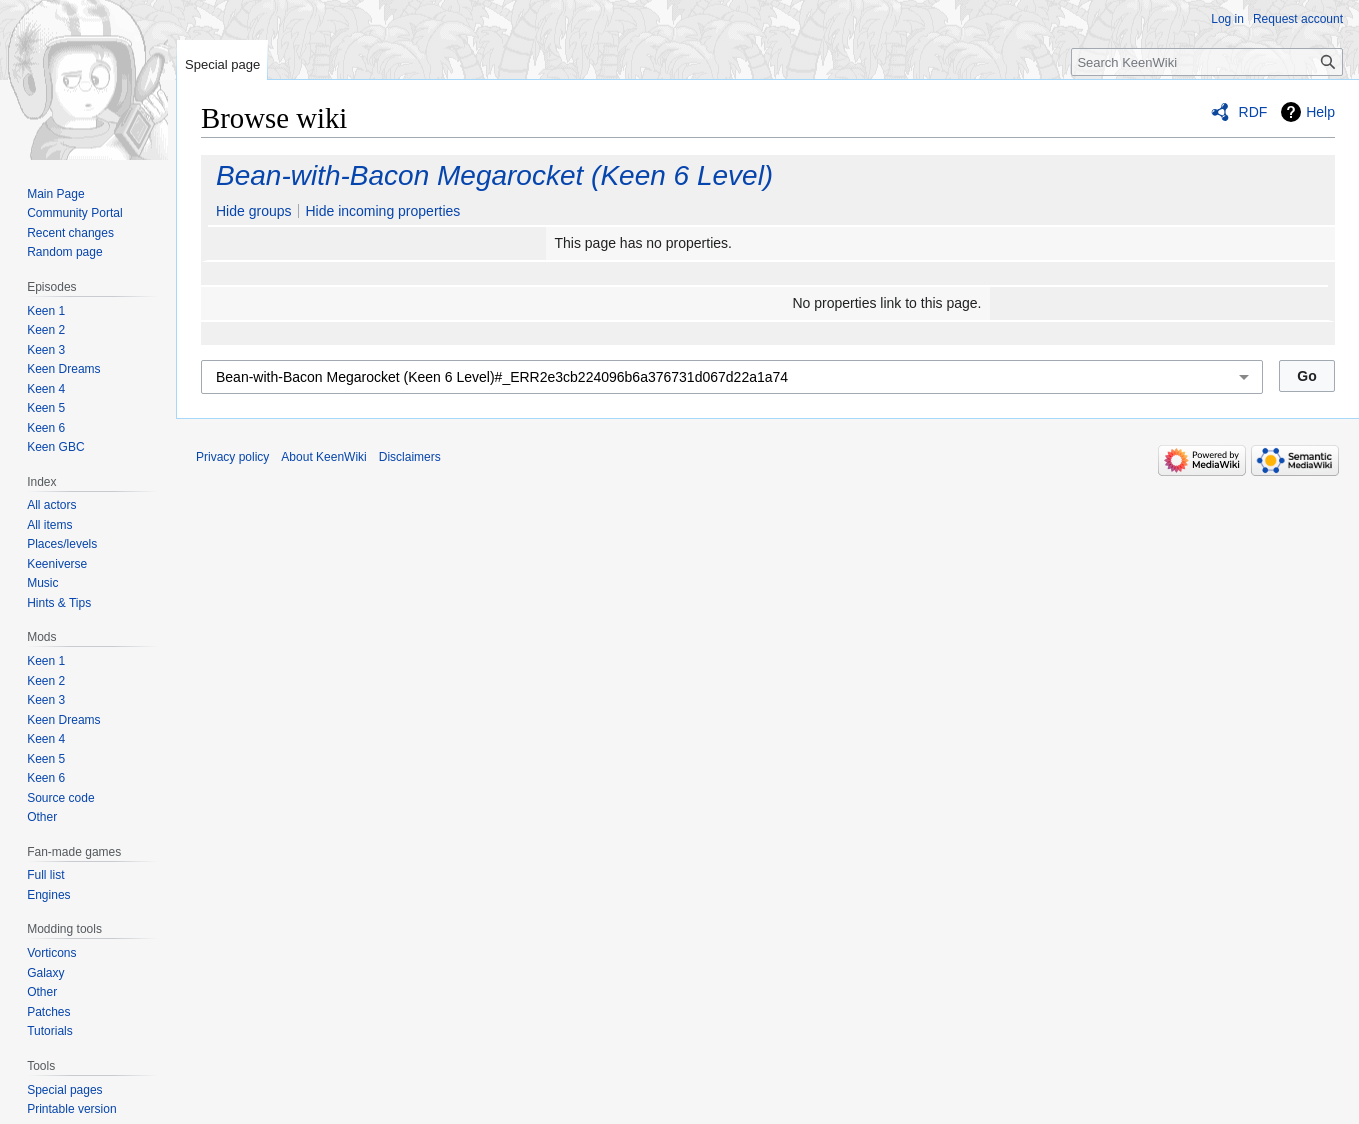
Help (1320, 112)
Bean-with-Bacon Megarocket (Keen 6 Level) (494, 175)
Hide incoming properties (382, 211)
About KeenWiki (323, 457)
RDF (1253, 112)
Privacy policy (232, 457)
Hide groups (254, 211)
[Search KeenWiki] (1207, 62)
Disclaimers (410, 457)
